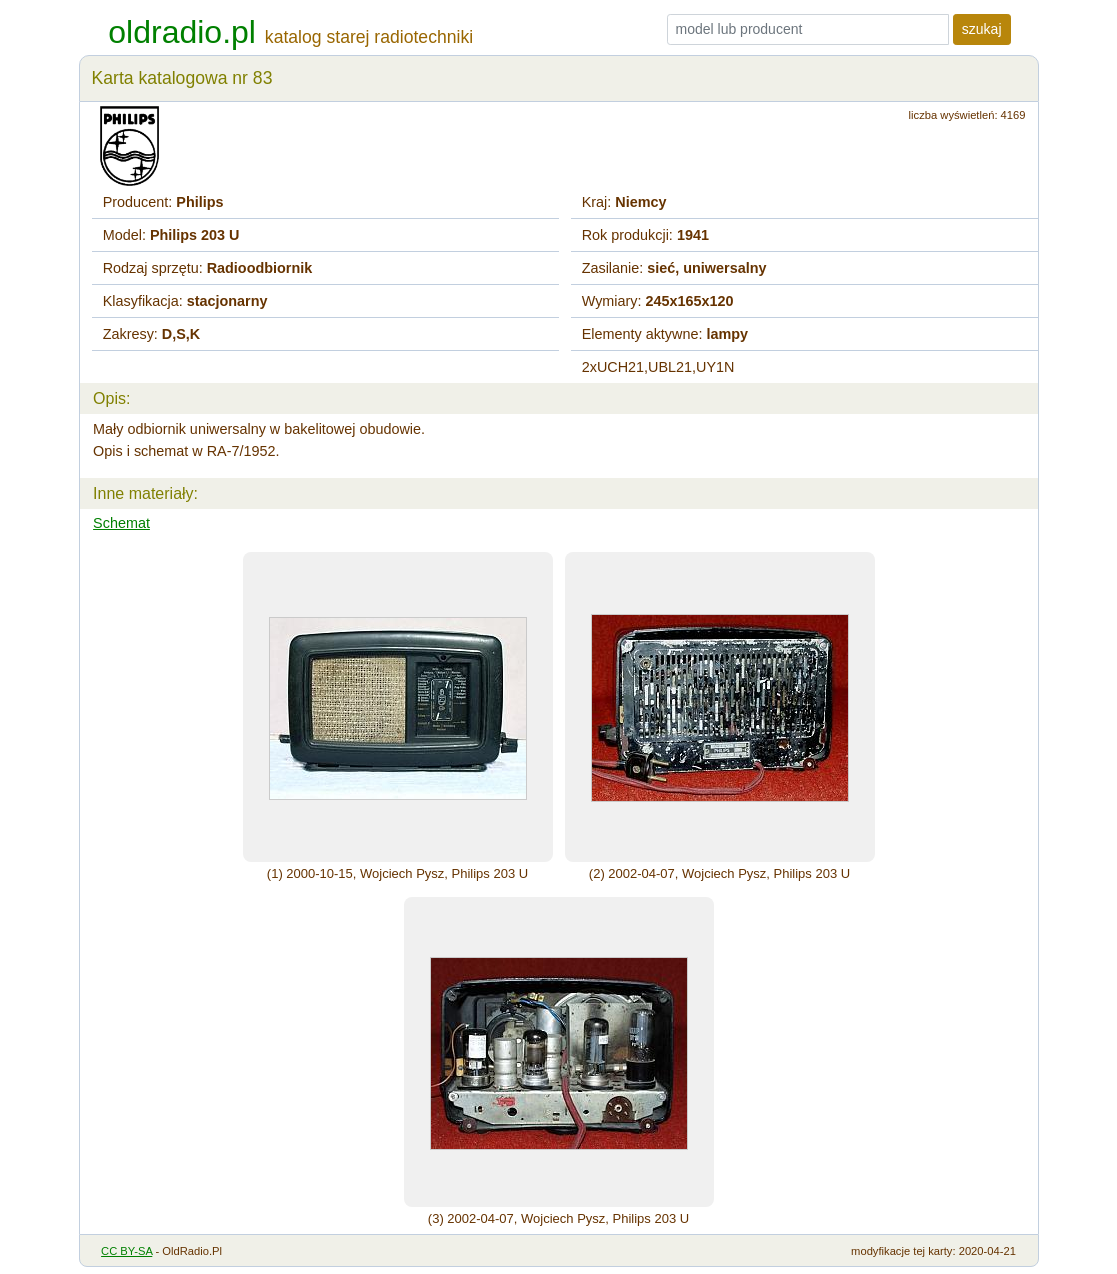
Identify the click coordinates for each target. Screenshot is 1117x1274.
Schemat (121, 523)
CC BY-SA (126, 1251)
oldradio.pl (182, 32)
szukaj (982, 29)
